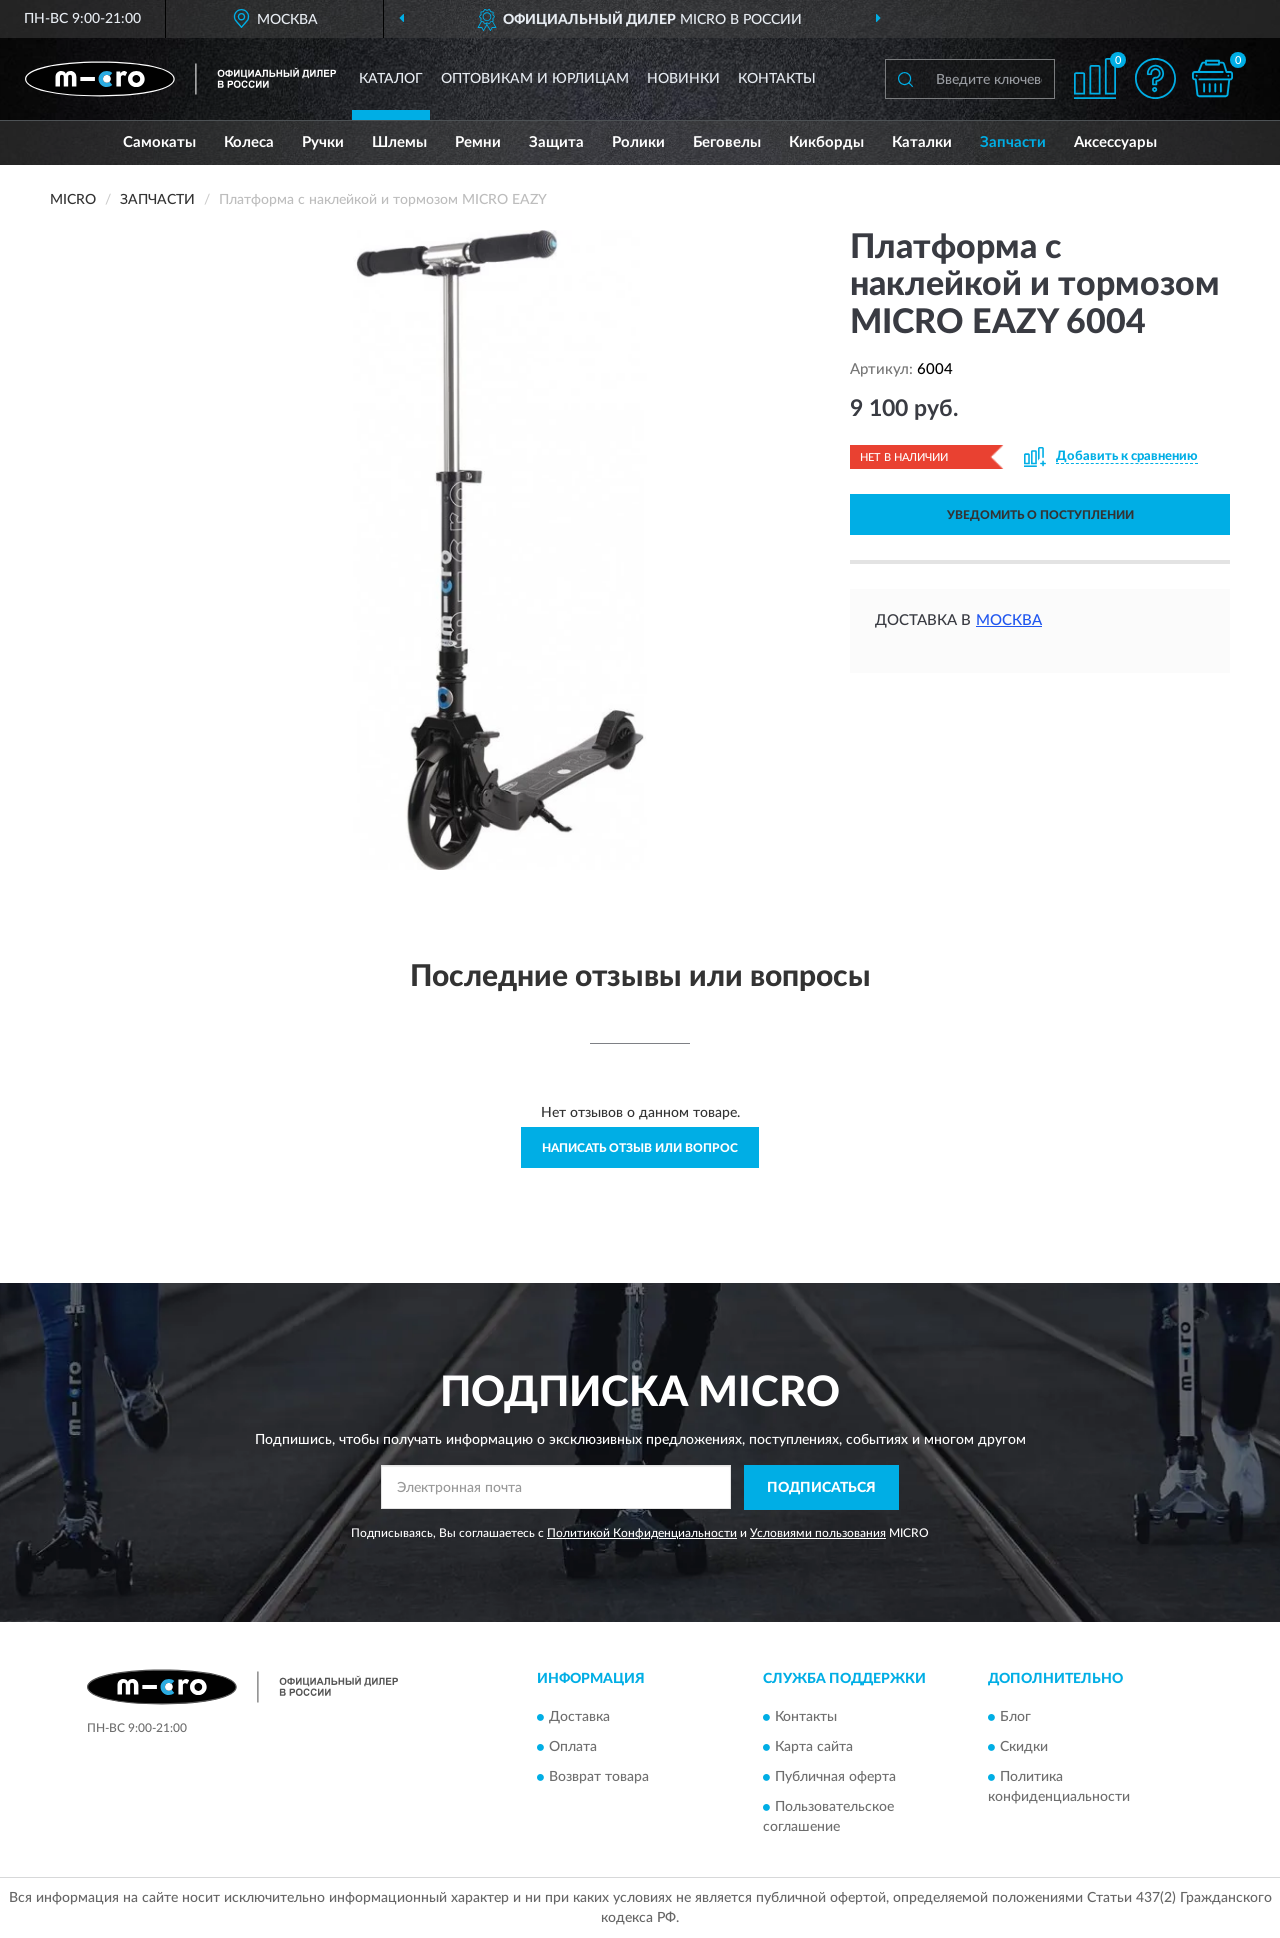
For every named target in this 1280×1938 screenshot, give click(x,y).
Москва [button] (1009, 620)
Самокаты (159, 142)
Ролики (638, 142)
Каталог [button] (391, 79)
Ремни (478, 142)
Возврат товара (599, 1778)
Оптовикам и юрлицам (535, 79)
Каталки (922, 142)
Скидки (1024, 1748)
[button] (1155, 78)
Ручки (323, 142)
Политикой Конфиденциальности (642, 1533)
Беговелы (727, 142)
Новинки (683, 79)
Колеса (249, 142)
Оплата (573, 1748)
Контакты (777, 79)
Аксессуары (1115, 142)
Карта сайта (814, 1748)
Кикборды (826, 142)
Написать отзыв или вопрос (640, 1148)
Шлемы (399, 142)
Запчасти (1013, 142)
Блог (1015, 1718)
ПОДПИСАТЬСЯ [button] (821, 1488)
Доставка (579, 1718)
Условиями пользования (818, 1533)
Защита (556, 142)
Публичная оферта (835, 1778)
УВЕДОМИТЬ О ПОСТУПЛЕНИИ (1040, 515)
